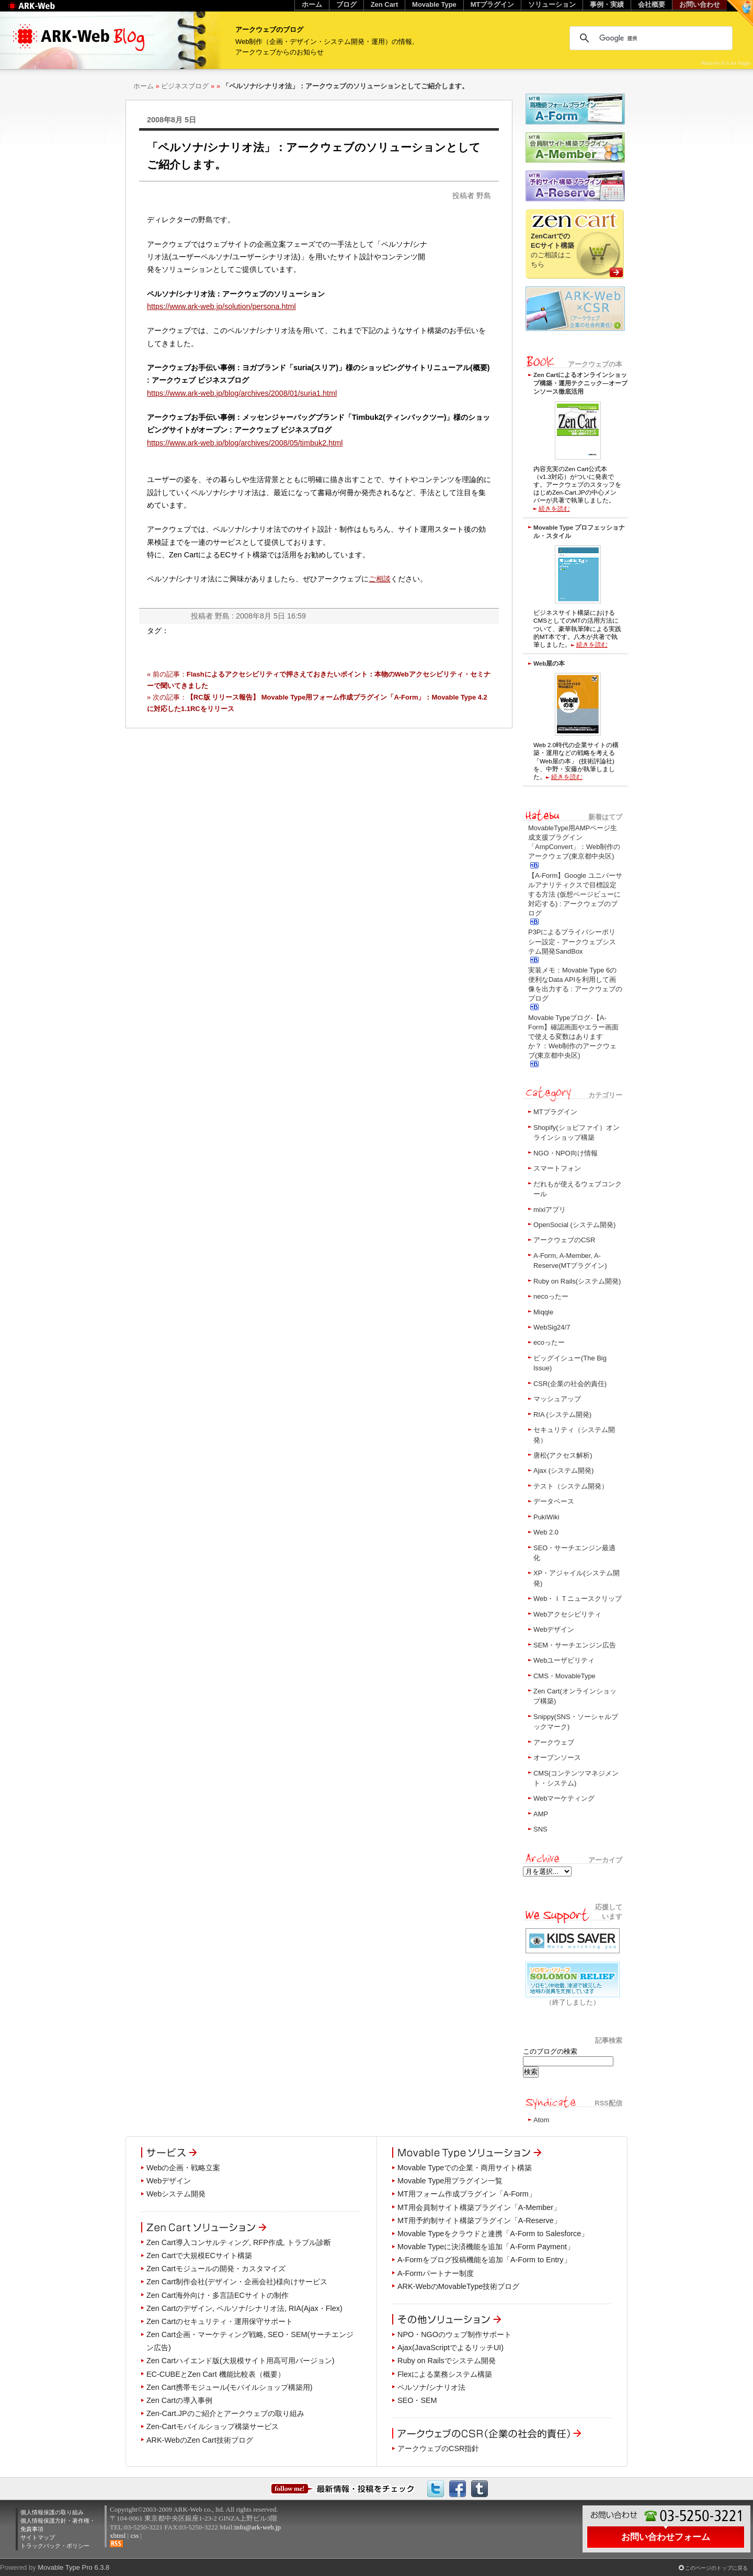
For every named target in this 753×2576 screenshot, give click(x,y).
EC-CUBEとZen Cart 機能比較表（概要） (215, 2374)
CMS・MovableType (564, 1676)
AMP (540, 1814)
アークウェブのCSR (564, 1240)
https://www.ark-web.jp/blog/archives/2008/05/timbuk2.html (245, 443)
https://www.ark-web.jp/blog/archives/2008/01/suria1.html (242, 393)
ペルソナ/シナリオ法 (431, 2387)
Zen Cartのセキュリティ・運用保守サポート (219, 2321)
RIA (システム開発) (562, 1414)
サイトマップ (37, 2537)
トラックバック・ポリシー (54, 2546)
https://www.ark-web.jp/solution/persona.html (221, 306)
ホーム (143, 86)
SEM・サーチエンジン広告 (574, 1645)
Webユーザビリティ (564, 1660)
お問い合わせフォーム (665, 2537)
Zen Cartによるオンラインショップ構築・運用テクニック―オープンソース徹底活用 (580, 383)
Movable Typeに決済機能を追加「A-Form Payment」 (485, 2246)
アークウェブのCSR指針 (438, 2448)
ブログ (346, 4)
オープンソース (557, 1757)
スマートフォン (557, 1168)
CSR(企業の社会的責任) (570, 1384)
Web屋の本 (549, 663)
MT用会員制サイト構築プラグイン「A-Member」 (479, 2207)
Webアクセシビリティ (567, 1614)
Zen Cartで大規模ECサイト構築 (199, 2255)
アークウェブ (553, 1742)
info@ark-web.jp (257, 2527)
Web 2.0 (545, 1532)
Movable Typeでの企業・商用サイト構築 (464, 2167)
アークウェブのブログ (269, 29)
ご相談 (380, 579)
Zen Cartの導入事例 (179, 2400)
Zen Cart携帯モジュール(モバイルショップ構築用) (229, 2387)
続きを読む (554, 508)
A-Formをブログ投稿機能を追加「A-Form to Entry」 (484, 2260)
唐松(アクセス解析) (562, 1455)
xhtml (118, 2535)
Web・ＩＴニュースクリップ (577, 1598)
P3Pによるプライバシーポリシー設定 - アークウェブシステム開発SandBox (572, 941)
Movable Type (434, 4)
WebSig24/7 (551, 1327)
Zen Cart (384, 4)
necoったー (550, 1296)
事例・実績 (607, 4)
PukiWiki (546, 1517)
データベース (553, 1501)
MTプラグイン (555, 1112)
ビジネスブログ (185, 86)
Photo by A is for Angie (725, 63)
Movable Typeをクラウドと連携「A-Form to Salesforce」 (492, 2233)
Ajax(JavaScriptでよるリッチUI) (450, 2347)
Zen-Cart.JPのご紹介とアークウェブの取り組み (225, 2413)
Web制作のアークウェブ (45, 11)
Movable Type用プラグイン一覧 (450, 2181)
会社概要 (651, 4)
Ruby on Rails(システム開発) (577, 1281)
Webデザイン (553, 1629)
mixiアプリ (549, 1209)
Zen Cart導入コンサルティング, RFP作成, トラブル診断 (238, 2242)
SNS (540, 1829)
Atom (541, 2120)
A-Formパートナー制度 (435, 2273)
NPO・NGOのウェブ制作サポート (454, 2334)
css (134, 2535)
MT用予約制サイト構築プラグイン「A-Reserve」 (479, 2220)
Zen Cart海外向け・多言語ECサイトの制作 (217, 2295)
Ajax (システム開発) (563, 1470)
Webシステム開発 (176, 2194)
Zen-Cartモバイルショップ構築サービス (212, 2426)
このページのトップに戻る (716, 2568)
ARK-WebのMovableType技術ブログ (458, 2286)
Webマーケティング (564, 1798)
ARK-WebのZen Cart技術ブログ (199, 2440)
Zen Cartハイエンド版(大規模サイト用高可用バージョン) (240, 2360)
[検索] (649, 38)
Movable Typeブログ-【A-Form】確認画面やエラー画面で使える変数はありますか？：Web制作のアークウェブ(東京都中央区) (573, 1037)
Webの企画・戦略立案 (183, 2167)
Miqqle (543, 1312)
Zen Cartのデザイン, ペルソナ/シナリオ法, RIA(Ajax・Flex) (244, 2308)
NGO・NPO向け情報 (565, 1153)
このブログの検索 (550, 2051)
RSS (116, 2543)
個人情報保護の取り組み (52, 2512)
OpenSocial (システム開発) (574, 1225)
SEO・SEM (417, 2400)
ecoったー (549, 1342)
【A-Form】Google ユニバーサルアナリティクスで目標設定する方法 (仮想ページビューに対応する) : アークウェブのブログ (575, 895)
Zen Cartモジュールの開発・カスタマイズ (216, 2268)
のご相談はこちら (552, 250)
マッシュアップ (557, 1399)
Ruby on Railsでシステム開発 (446, 2360)
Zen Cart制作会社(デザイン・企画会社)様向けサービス (236, 2281)
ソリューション (552, 4)
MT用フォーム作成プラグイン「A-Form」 (466, 2194)
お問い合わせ (699, 4)
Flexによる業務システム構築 (444, 2374)
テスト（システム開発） (570, 1486)
